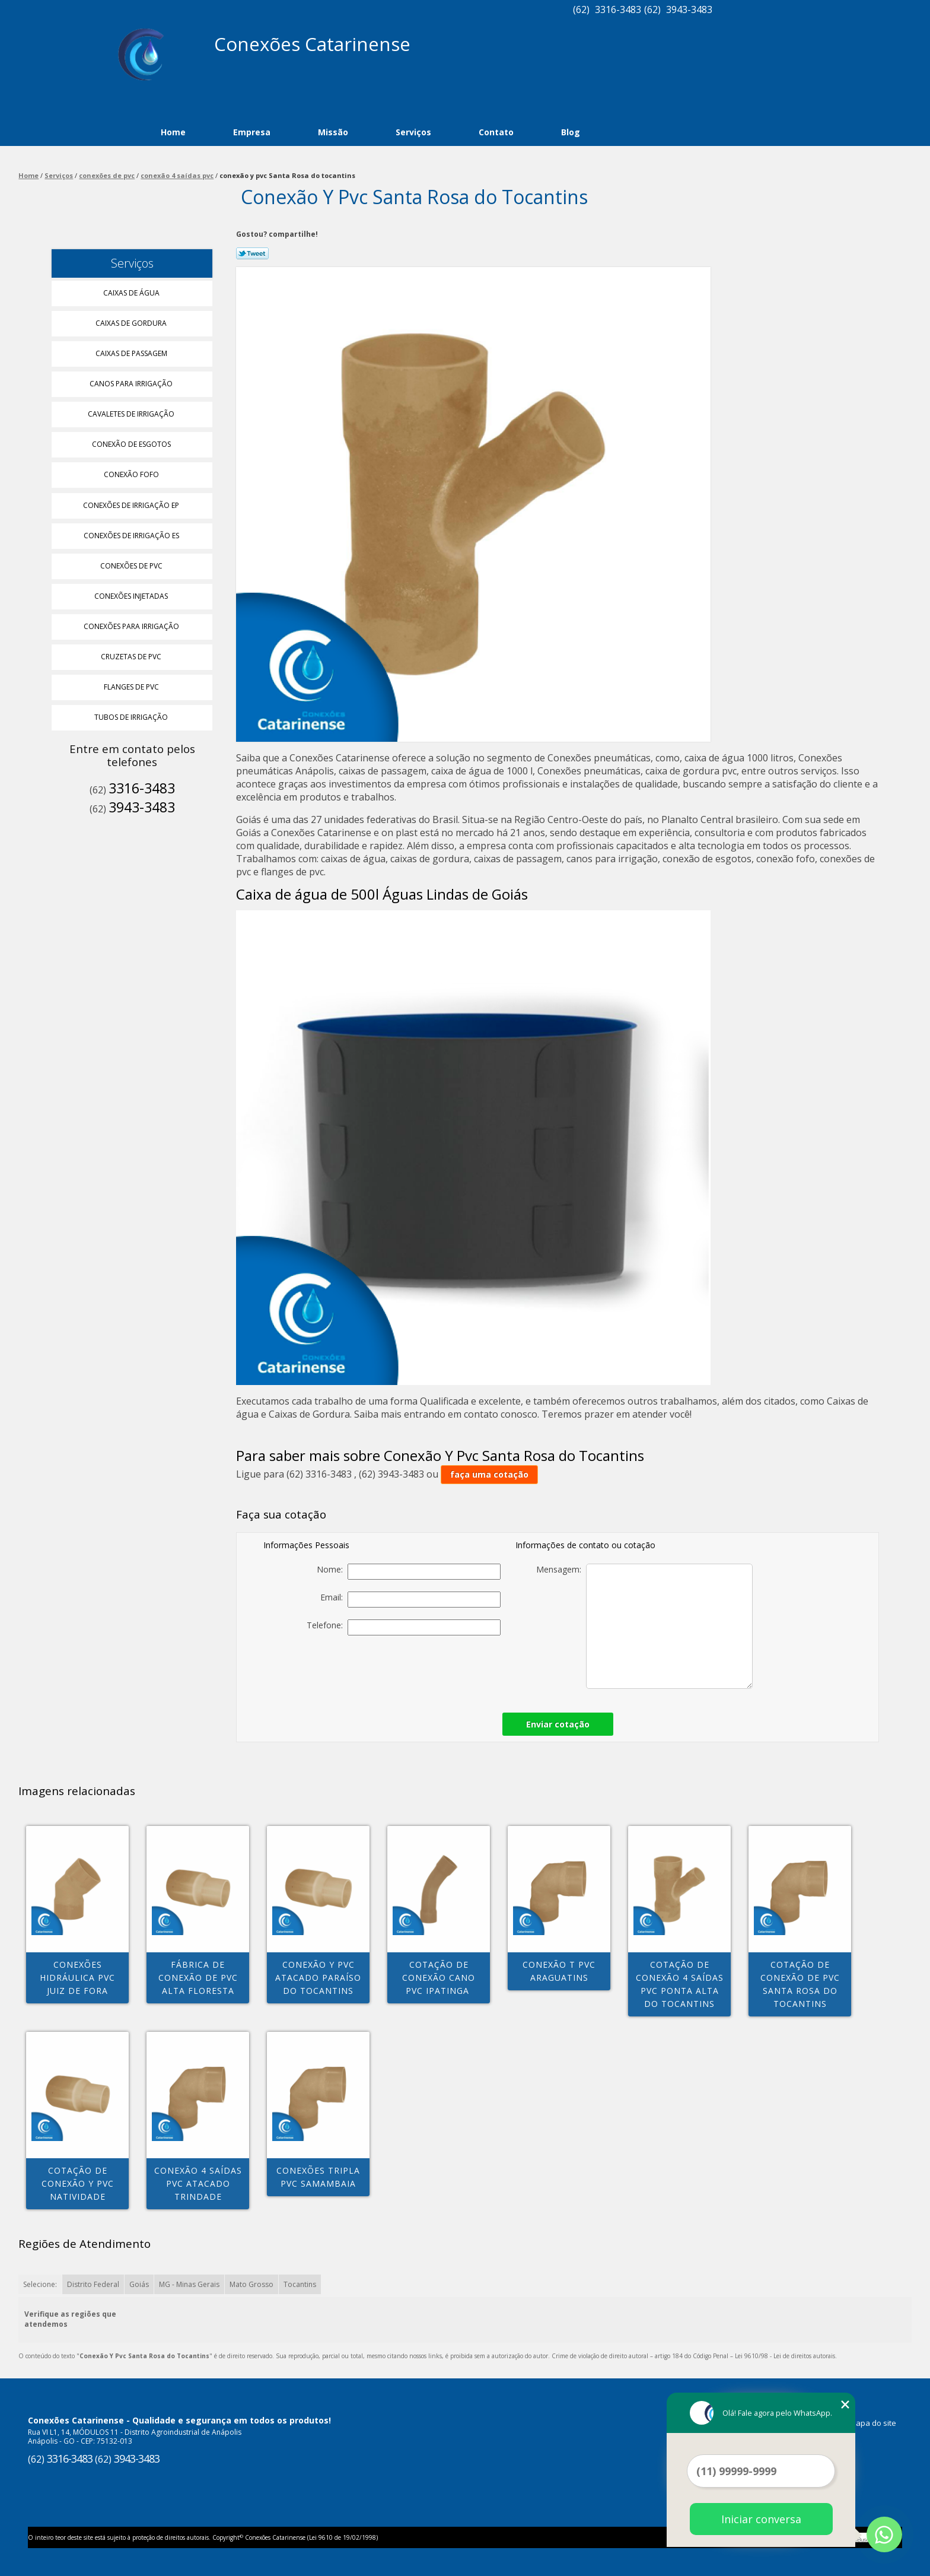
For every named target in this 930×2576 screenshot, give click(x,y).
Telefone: (404, 1627)
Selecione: (40, 2284)
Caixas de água (132, 293)
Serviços (413, 132)
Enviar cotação (558, 1724)
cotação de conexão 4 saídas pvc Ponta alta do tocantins (680, 1984)
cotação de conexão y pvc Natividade (78, 2183)
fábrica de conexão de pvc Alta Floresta (198, 1977)
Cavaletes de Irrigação (132, 414)
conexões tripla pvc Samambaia (318, 2177)
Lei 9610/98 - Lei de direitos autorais (785, 2356)
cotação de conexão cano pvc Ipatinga (438, 1977)
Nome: (409, 1572)
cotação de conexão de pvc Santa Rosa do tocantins (800, 1984)
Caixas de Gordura (131, 323)
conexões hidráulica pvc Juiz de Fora (77, 1977)
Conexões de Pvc (132, 566)
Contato (496, 132)
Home (173, 132)
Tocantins (300, 2284)
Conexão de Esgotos (132, 444)
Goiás (139, 2284)
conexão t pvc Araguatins (559, 1971)
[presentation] (417, 1670)
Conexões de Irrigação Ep (132, 505)
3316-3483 (618, 9)
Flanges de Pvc (132, 687)
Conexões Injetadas (132, 596)
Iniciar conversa (761, 2519)
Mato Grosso (251, 2284)
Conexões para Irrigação (132, 626)
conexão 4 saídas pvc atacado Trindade (198, 2183)
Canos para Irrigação (132, 384)
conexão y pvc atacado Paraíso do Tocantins (318, 1977)
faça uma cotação (489, 1474)
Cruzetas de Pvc (132, 657)
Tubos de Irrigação (132, 717)
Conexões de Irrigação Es (132, 536)
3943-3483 (689, 9)
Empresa (251, 132)
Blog (570, 132)
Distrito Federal (93, 2284)
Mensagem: (644, 1626)
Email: (410, 1600)
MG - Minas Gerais (189, 2284)
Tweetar (252, 253)
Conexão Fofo (132, 474)
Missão (333, 132)
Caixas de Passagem (132, 353)
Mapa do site (872, 2423)
